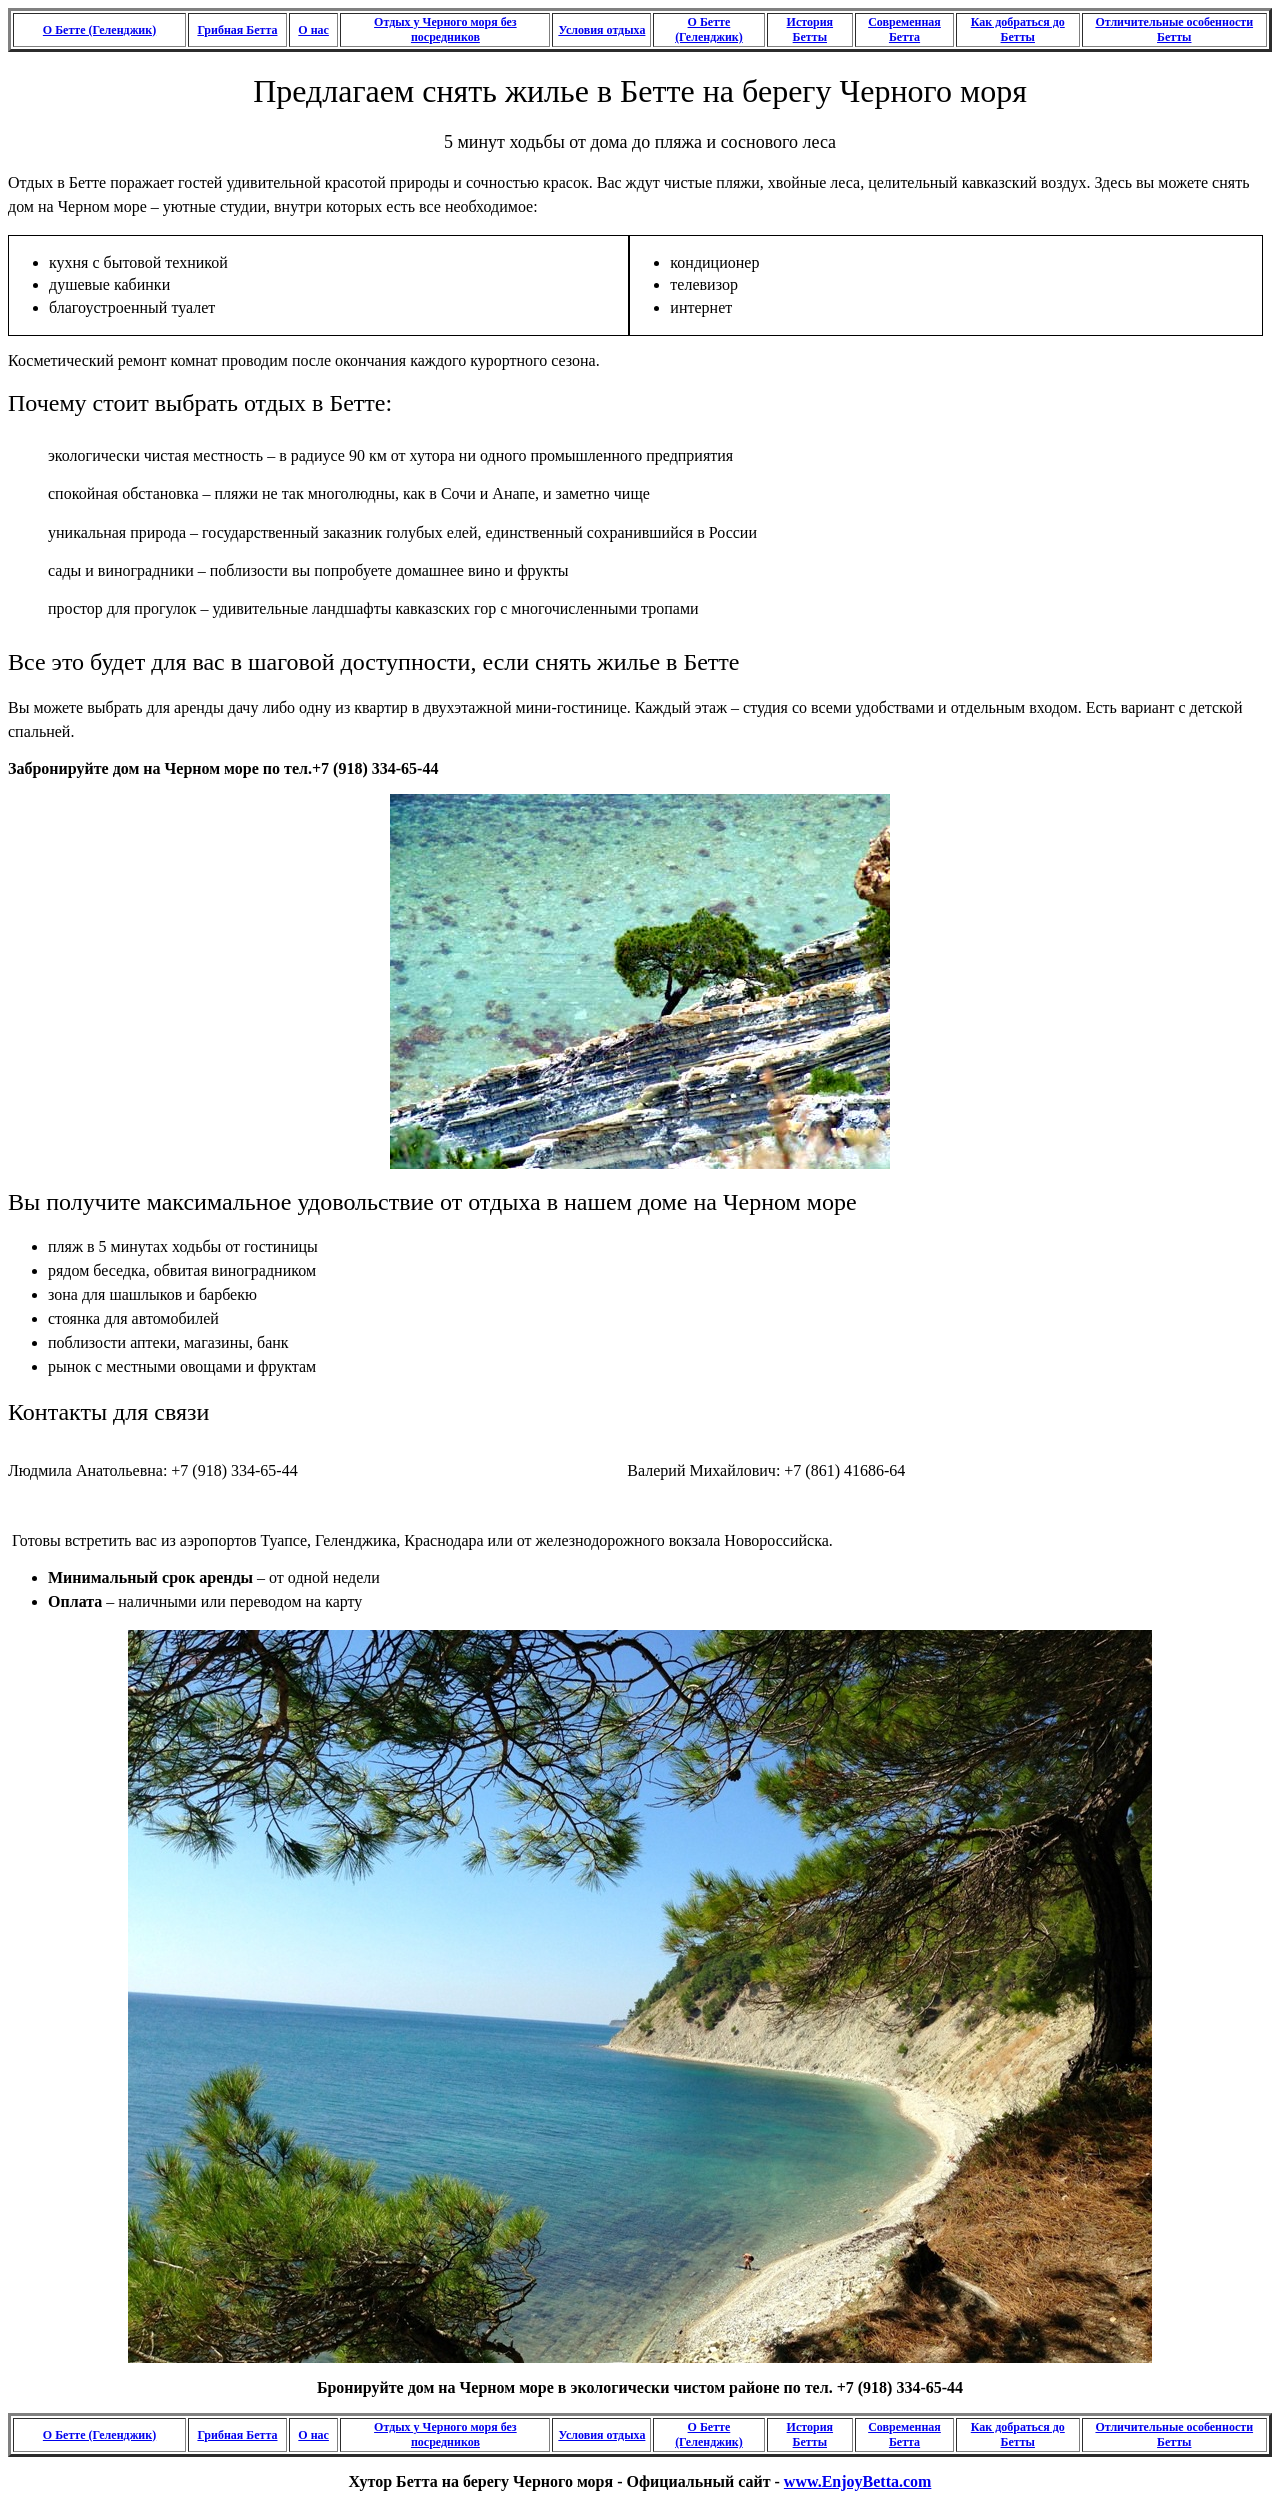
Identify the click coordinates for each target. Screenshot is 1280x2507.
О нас (313, 30)
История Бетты (810, 29)
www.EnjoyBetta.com (858, 2481)
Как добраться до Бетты (1018, 29)
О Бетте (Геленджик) (99, 30)
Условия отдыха (601, 30)
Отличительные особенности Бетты (1174, 29)
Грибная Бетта (237, 30)
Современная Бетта (904, 29)
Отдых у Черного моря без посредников (445, 29)
